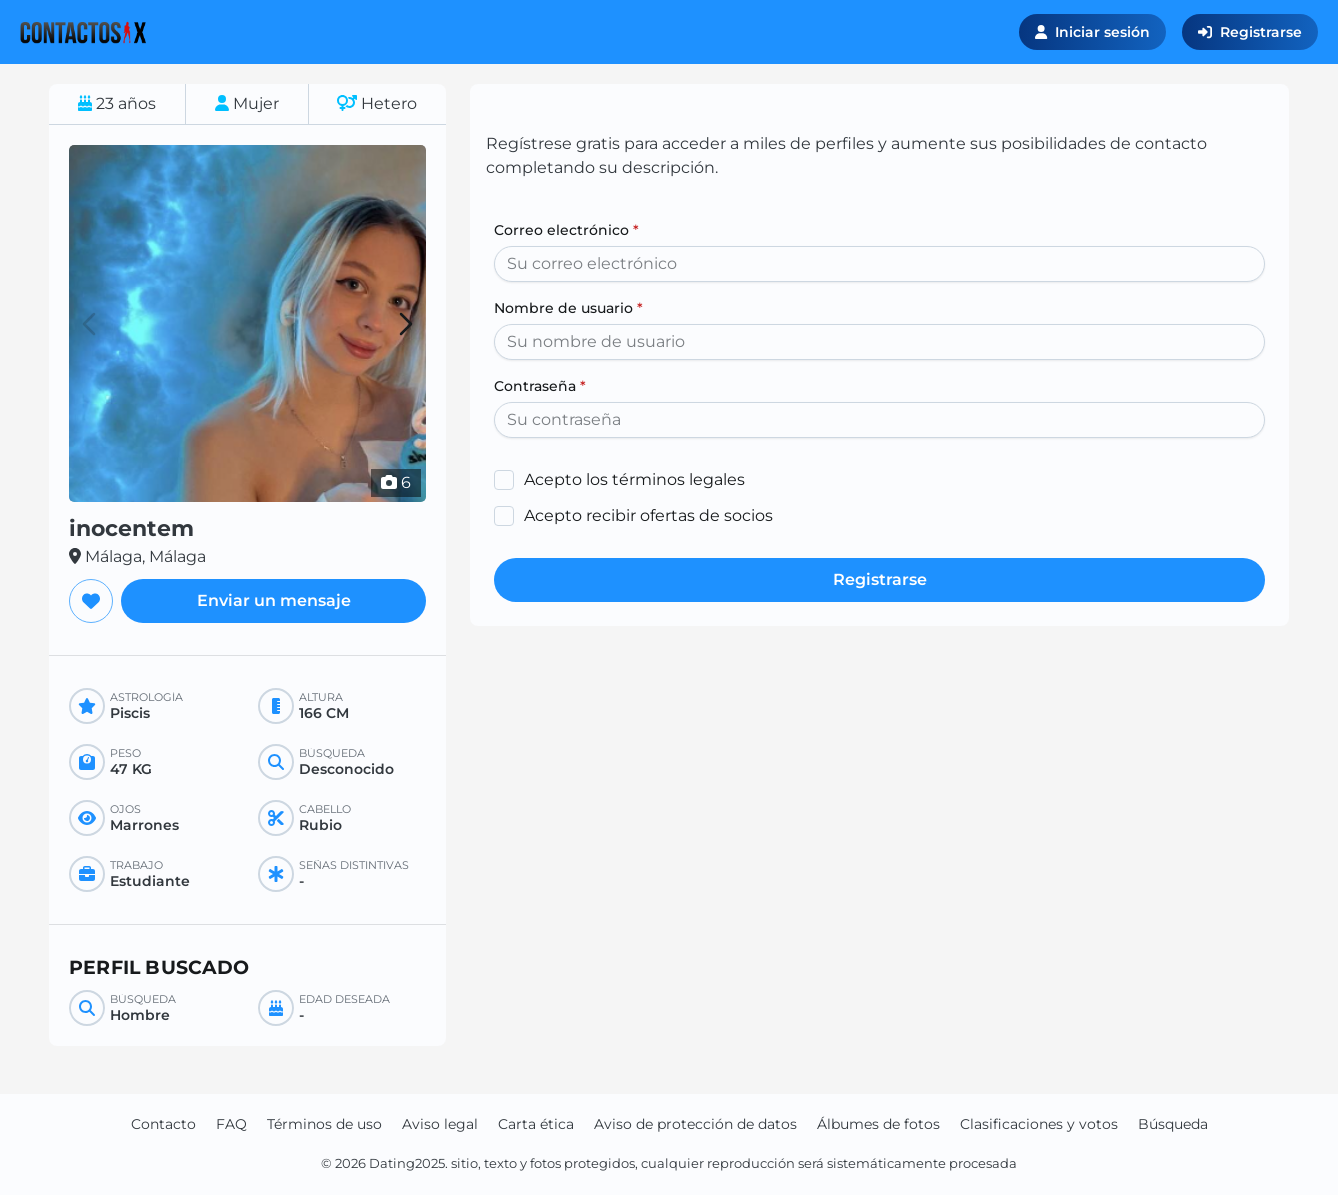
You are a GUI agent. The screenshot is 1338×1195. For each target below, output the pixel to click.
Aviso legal (440, 1124)
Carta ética (536, 1124)
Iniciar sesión (1092, 32)
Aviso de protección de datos (695, 1124)
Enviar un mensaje (274, 600)
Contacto (163, 1124)
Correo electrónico (566, 230)
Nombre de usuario (568, 308)
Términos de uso (324, 1124)
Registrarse (1250, 32)
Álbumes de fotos (878, 1124)
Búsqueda (1173, 1124)
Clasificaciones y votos (1039, 1124)
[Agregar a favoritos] (91, 601)
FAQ (231, 1124)
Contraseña (540, 386)
